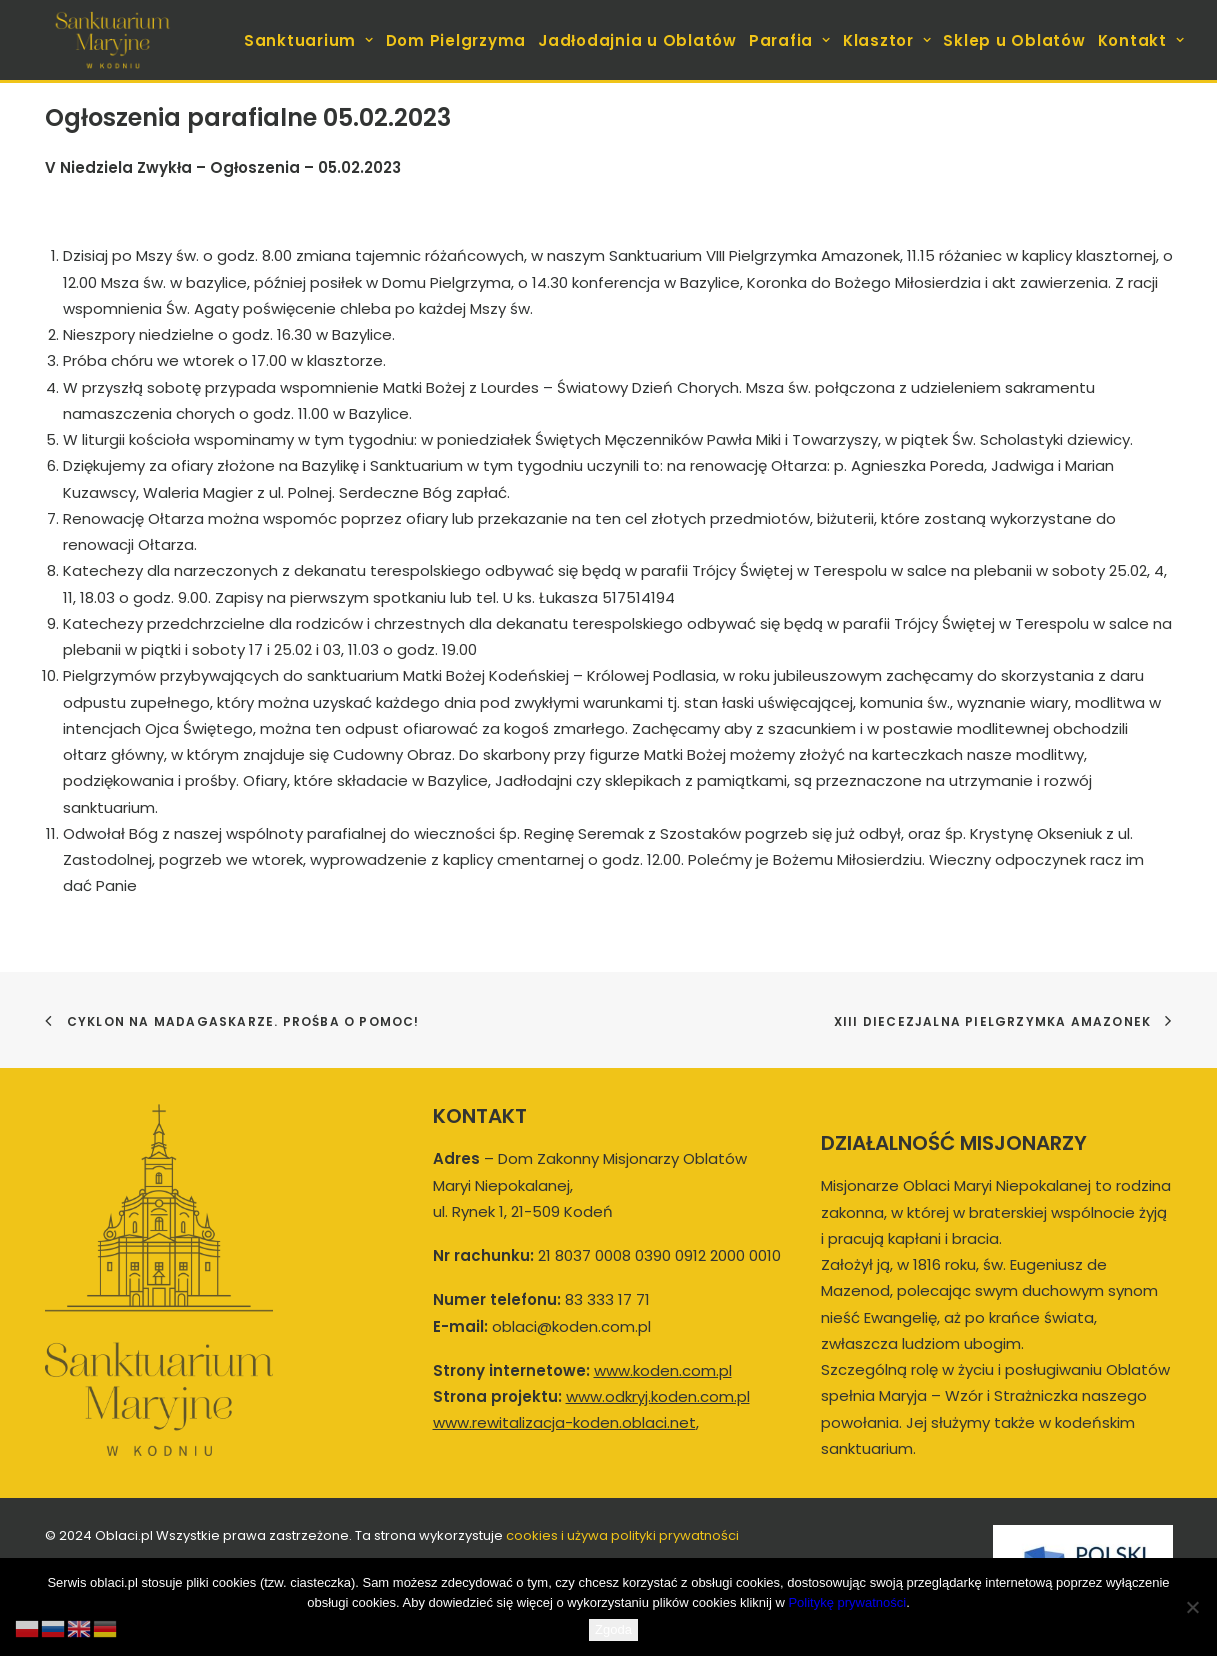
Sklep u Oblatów (1014, 40)
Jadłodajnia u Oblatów (637, 40)
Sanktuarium (309, 40)
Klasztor (887, 40)
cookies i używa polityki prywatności (622, 1535)
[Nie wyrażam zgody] (1192, 1607)
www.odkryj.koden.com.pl (658, 1396)
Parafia (790, 40)
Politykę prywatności (847, 1602)
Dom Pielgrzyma (456, 40)
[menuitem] (311, 40)
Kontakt (1141, 40)
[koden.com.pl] (112, 40)
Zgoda (613, 1629)
